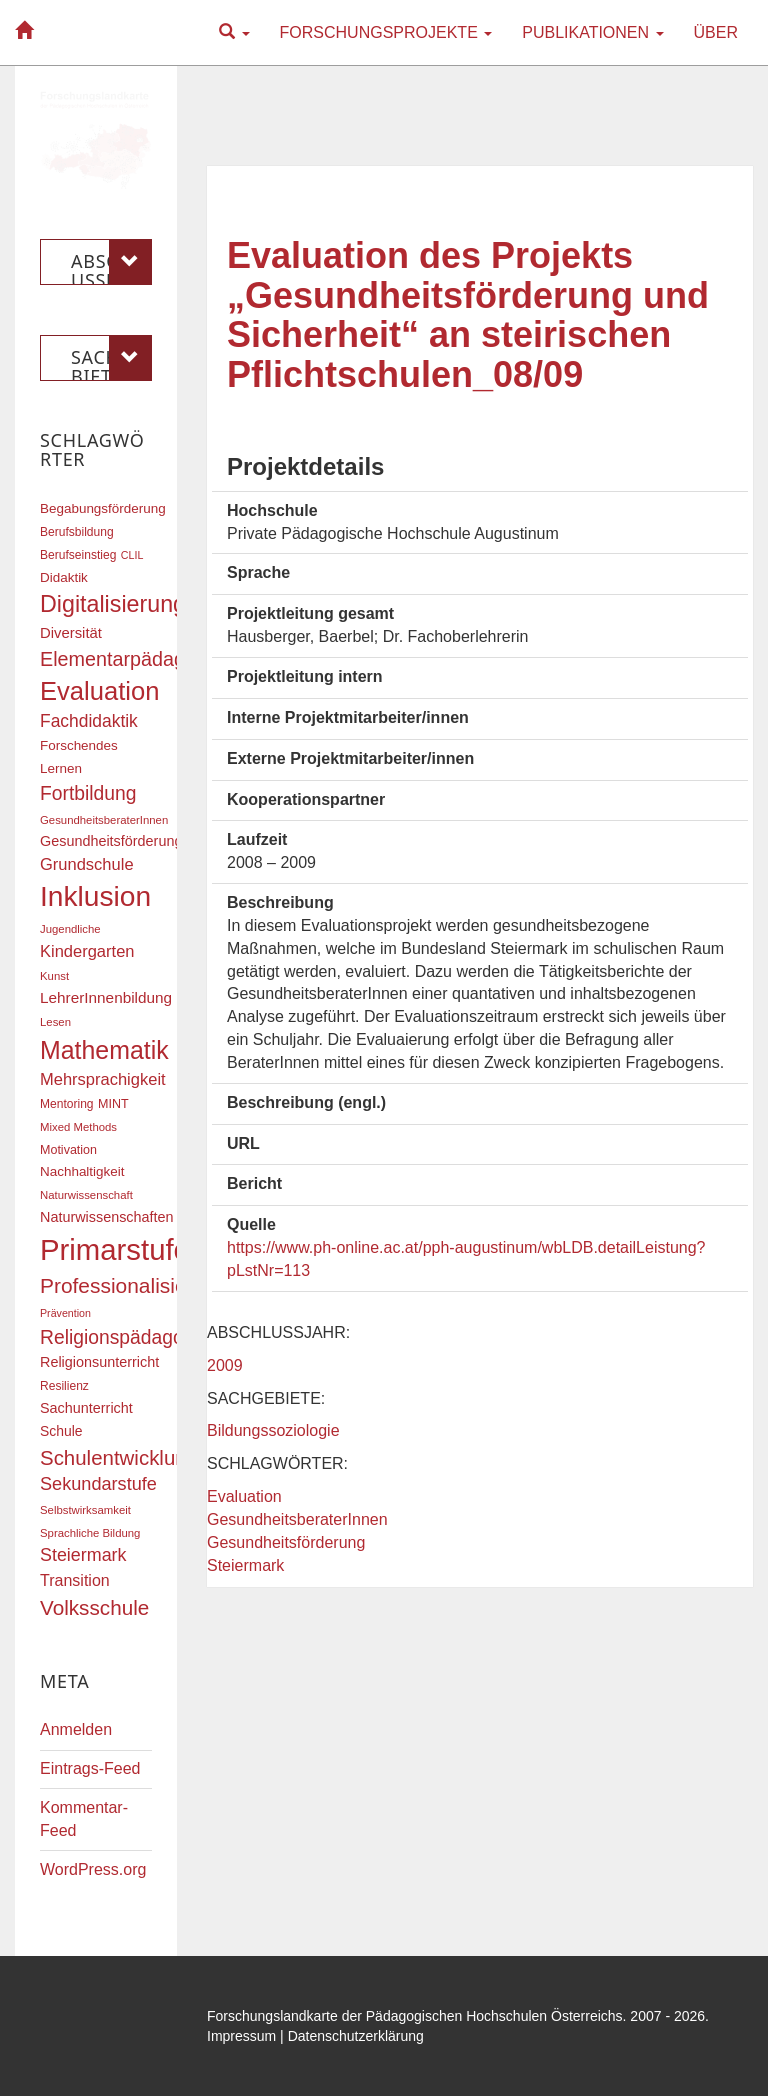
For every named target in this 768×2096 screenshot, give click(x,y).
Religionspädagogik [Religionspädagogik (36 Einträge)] (124, 1337)
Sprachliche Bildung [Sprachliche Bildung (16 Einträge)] (90, 1533)
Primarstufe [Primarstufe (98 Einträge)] (115, 1249)
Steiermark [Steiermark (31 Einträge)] (83, 1555)
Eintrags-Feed (90, 1768)
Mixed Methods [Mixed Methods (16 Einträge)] (78, 1127)
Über (716, 32)
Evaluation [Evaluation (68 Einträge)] (100, 691)
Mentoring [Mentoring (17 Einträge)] (67, 1104)
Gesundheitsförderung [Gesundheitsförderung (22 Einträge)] (111, 841)
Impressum (241, 2036)
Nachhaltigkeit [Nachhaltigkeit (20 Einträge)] (82, 1171)
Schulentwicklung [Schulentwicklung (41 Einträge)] (119, 1457)
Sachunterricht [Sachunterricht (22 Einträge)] (86, 1408)
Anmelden (76, 1729)
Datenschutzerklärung (356, 2036)
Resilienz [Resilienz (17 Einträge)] (64, 1386)
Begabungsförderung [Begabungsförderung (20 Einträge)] (103, 508)
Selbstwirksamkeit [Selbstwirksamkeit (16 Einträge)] (85, 1510)
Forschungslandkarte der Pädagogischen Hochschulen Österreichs (415, 2016)
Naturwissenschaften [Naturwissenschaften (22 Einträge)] (107, 1217)
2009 (225, 1365)
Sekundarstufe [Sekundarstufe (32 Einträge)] (98, 1484)
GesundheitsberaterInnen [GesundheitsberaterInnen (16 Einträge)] (104, 820)
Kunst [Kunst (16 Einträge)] (54, 976)
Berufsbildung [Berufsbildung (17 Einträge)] (77, 532)
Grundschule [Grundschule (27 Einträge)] (87, 864)
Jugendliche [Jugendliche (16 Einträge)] (70, 929)
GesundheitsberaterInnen (297, 1519)
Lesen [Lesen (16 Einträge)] (55, 1022)
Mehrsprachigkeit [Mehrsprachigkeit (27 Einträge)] (103, 1079)
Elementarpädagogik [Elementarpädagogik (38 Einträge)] (130, 659)
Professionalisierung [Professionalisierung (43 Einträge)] (134, 1285)
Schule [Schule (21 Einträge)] (61, 1431)
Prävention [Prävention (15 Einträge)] (65, 1313)
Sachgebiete (111, 358)
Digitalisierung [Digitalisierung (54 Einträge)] (113, 604)
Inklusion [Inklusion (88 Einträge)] (95, 896)
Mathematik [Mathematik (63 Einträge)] (104, 1050)
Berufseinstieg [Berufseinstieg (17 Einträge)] (78, 555)
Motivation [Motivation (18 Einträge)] (68, 1150)
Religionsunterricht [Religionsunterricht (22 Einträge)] (99, 1362)
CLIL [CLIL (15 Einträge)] (132, 555)
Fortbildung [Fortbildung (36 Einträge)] (88, 793)
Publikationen (592, 32)
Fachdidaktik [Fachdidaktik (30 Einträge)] (89, 721)
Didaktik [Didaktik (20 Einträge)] (64, 577)
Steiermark (245, 1565)
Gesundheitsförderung (286, 1542)
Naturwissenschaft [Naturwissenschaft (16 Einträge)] (86, 1195)
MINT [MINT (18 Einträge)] (113, 1104)
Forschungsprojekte (386, 32)
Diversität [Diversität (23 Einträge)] (71, 633)
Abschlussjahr (111, 262)
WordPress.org (93, 1869)
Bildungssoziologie (273, 1430)
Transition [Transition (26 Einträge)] (75, 1580)
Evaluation (244, 1496)
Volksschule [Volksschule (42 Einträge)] (94, 1607)
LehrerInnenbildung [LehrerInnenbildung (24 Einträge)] (106, 997)
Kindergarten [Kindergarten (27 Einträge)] (87, 951)
